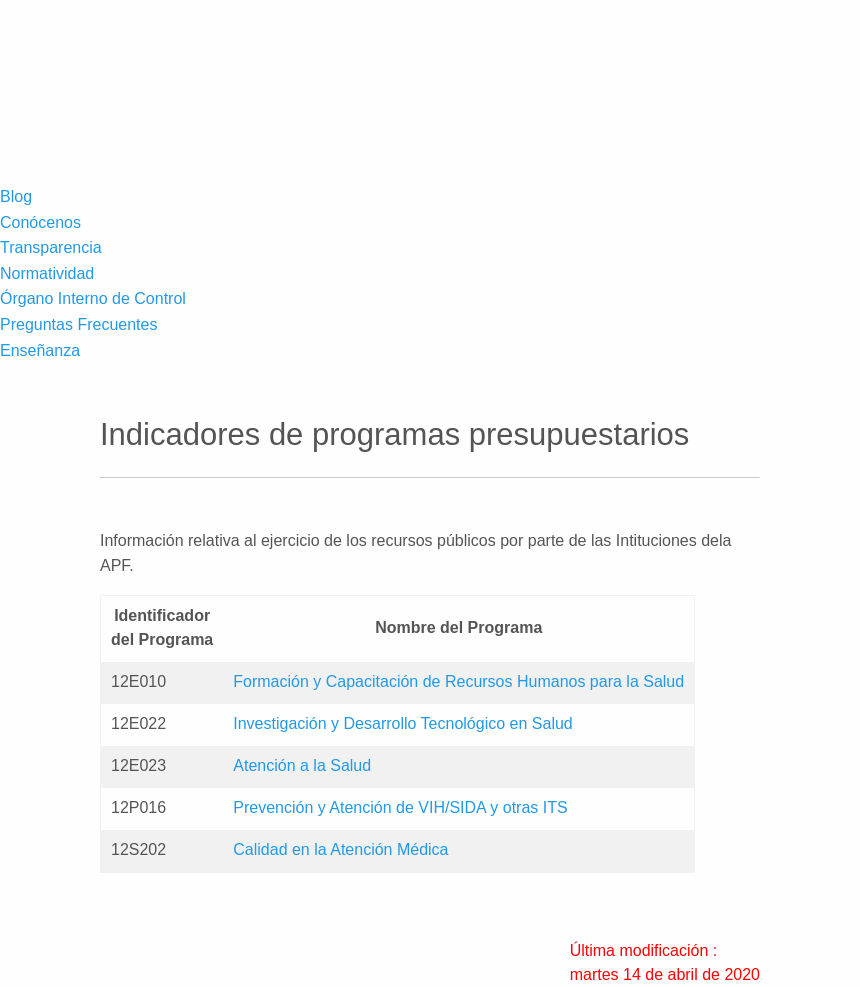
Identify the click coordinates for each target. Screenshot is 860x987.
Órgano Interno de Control (93, 298)
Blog (16, 196)
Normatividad (47, 273)
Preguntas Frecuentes (78, 324)
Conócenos (40, 222)
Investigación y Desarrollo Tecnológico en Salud (402, 723)
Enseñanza (40, 350)
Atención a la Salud (302, 765)
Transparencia (51, 247)
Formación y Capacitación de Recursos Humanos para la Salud (458, 681)
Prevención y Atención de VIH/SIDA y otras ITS (400, 807)
